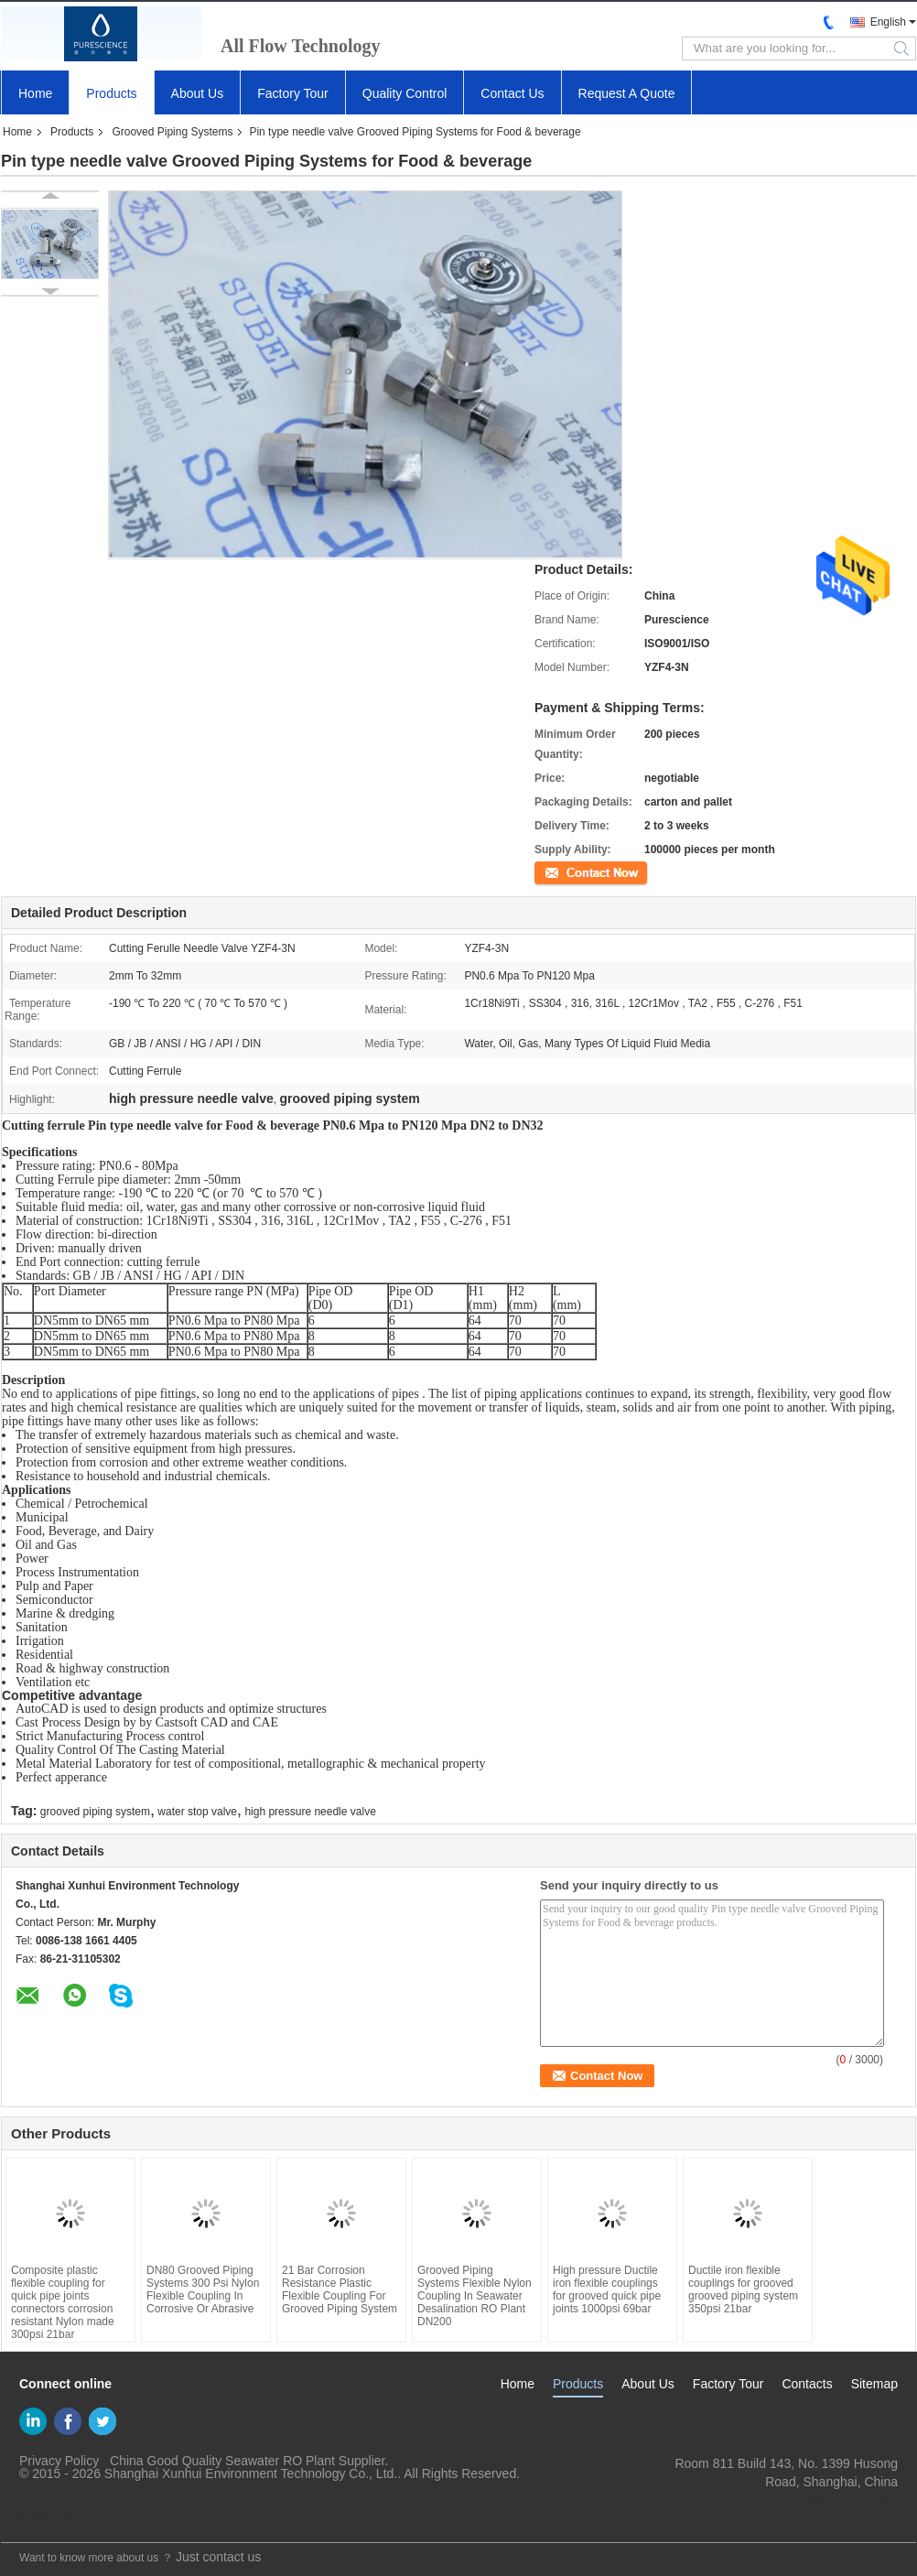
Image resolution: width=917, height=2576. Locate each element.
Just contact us (218, 2556)
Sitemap (874, 2383)
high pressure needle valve (309, 1811)
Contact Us (512, 93)
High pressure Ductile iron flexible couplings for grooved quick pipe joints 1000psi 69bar (607, 2289)
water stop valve (197, 1811)
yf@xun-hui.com (851, 2500)
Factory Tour (293, 93)
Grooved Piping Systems (172, 131)
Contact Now (566, 871)
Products (111, 93)
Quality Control (405, 93)
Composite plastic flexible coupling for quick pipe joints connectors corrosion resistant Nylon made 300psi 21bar (62, 2302)
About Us (197, 93)
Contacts (807, 2383)
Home (35, 93)
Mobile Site (39, 2517)
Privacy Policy (59, 2460)
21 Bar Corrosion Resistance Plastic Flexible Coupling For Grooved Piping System (339, 2289)
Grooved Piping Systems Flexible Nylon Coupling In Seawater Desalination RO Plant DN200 (474, 2296)
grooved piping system (95, 1811)
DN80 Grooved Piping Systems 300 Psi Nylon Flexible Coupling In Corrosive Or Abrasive (202, 2289)
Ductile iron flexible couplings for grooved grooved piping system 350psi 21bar (743, 2289)
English (888, 22)
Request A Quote (626, 93)
